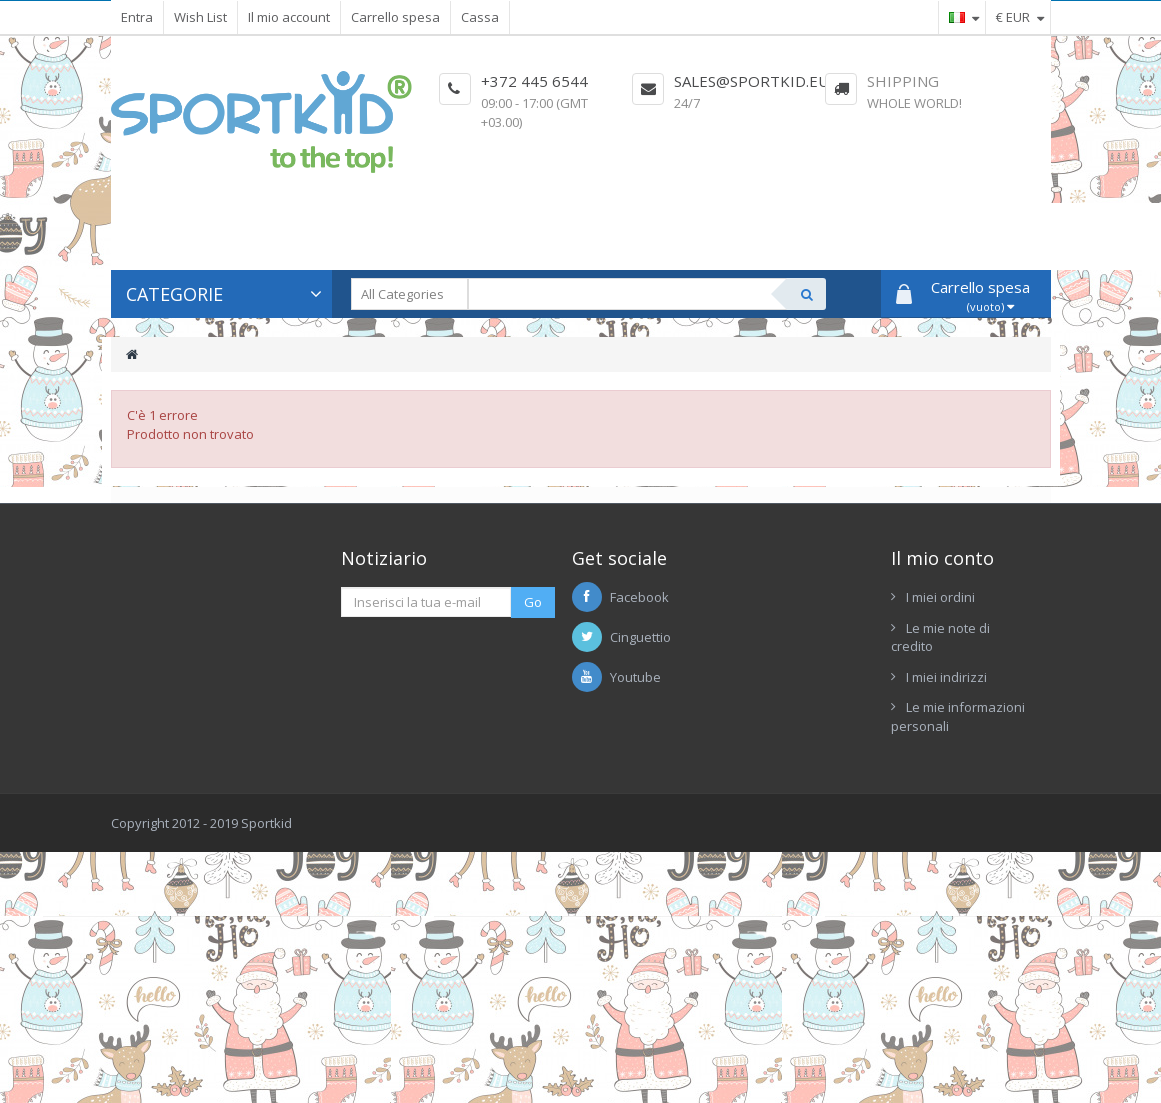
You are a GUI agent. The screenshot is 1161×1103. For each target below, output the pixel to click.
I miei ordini (940, 597)
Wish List (200, 17)
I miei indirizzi (946, 677)
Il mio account (289, 17)
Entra (137, 17)
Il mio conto (942, 558)
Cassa (480, 17)
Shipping (903, 81)
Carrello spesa (395, 17)
